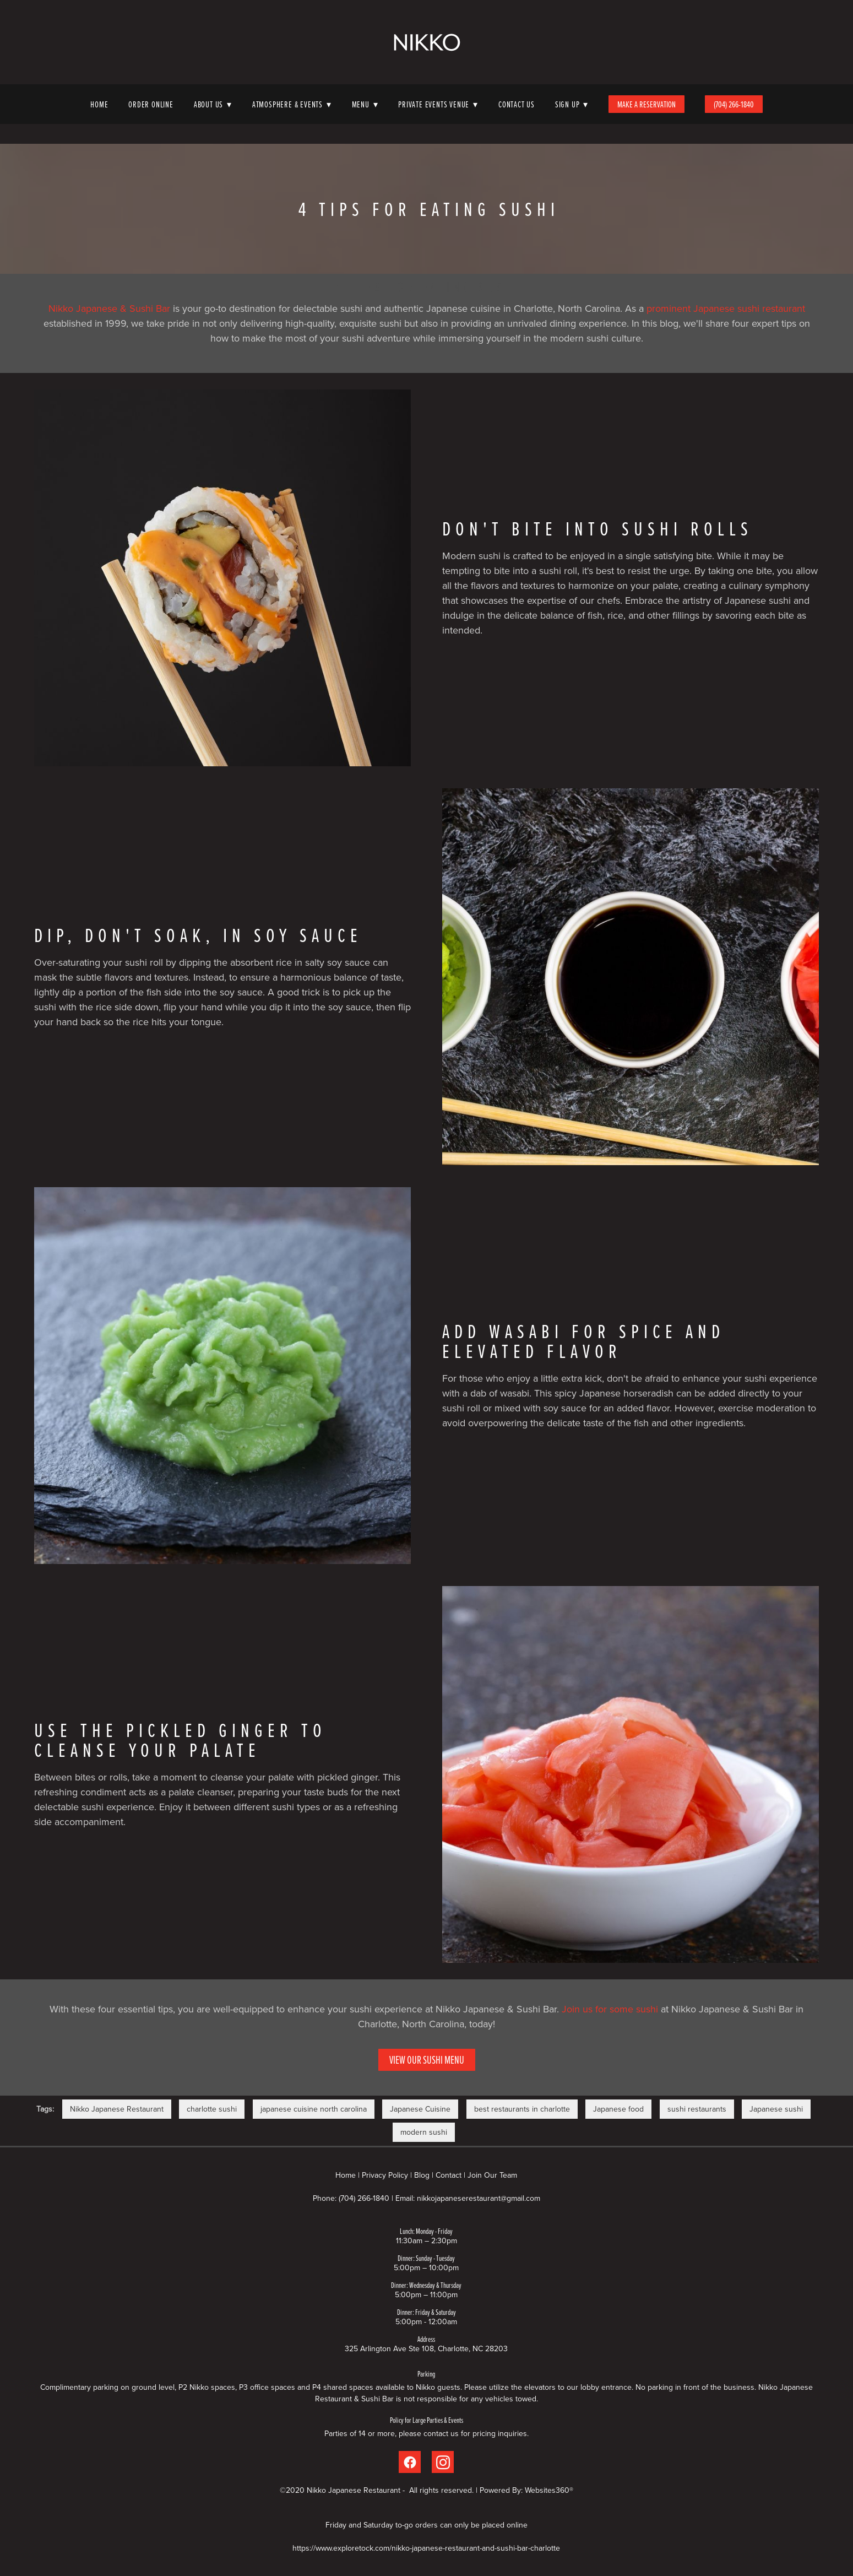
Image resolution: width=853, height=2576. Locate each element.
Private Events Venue (438, 104)
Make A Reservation (646, 104)
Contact (448, 2174)
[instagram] (443, 2462)
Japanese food (618, 2108)
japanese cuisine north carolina (313, 2108)
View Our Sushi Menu (426, 2059)
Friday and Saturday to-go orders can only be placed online (426, 2524)
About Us (213, 104)
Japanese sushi (776, 2108)
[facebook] (410, 2462)
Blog (422, 2174)
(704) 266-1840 (734, 104)
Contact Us (516, 104)
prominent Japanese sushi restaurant (725, 308)
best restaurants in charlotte (522, 2108)
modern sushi (423, 2131)
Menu (365, 104)
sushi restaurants (696, 2108)
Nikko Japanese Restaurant (117, 2108)
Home (99, 104)
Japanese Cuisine (420, 2108)
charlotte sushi (212, 2108)
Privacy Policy (385, 2174)
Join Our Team (492, 2174)
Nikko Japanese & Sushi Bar (109, 308)
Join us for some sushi (610, 2009)
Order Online (150, 104)
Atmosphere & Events (292, 104)
